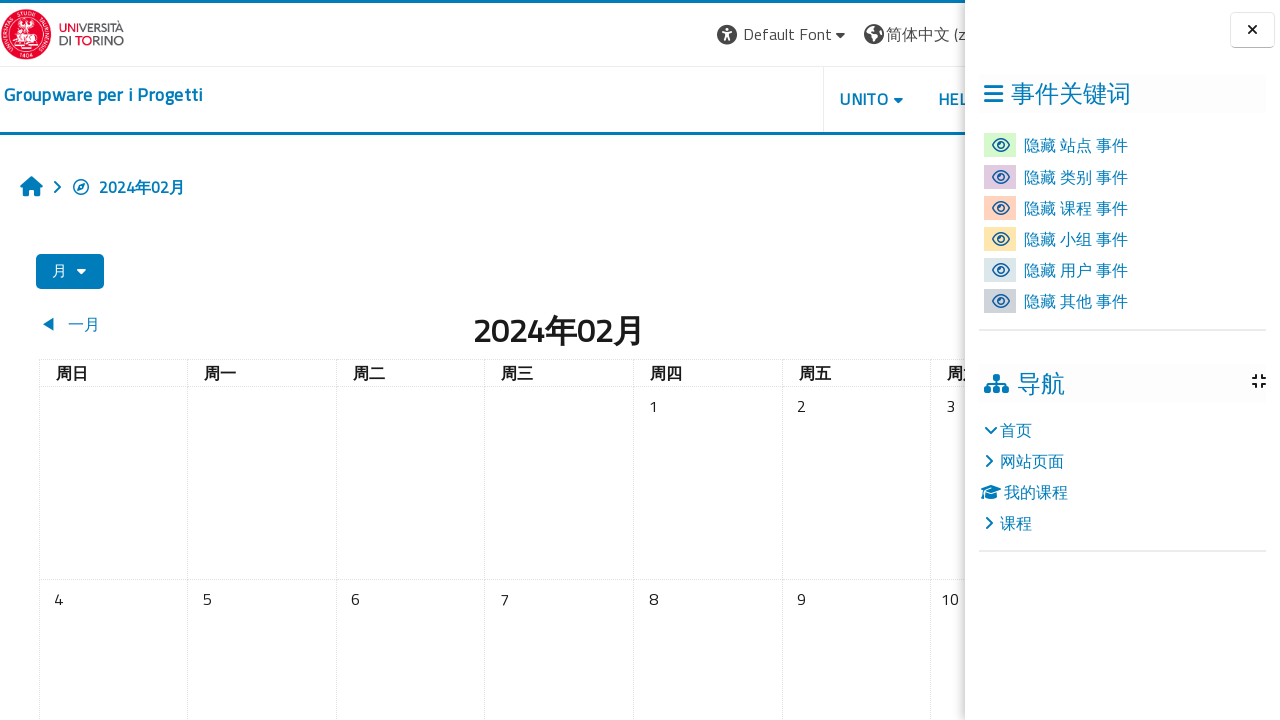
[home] (103, 95)
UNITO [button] (731, 99)
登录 (933, 34)
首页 (1016, 430)
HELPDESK (844, 99)
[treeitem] (1122, 476)
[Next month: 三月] (834, 324)
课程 (1016, 523)
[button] (649, 34)
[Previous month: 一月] (151, 324)
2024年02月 (128, 187)
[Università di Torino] (62, 32)
